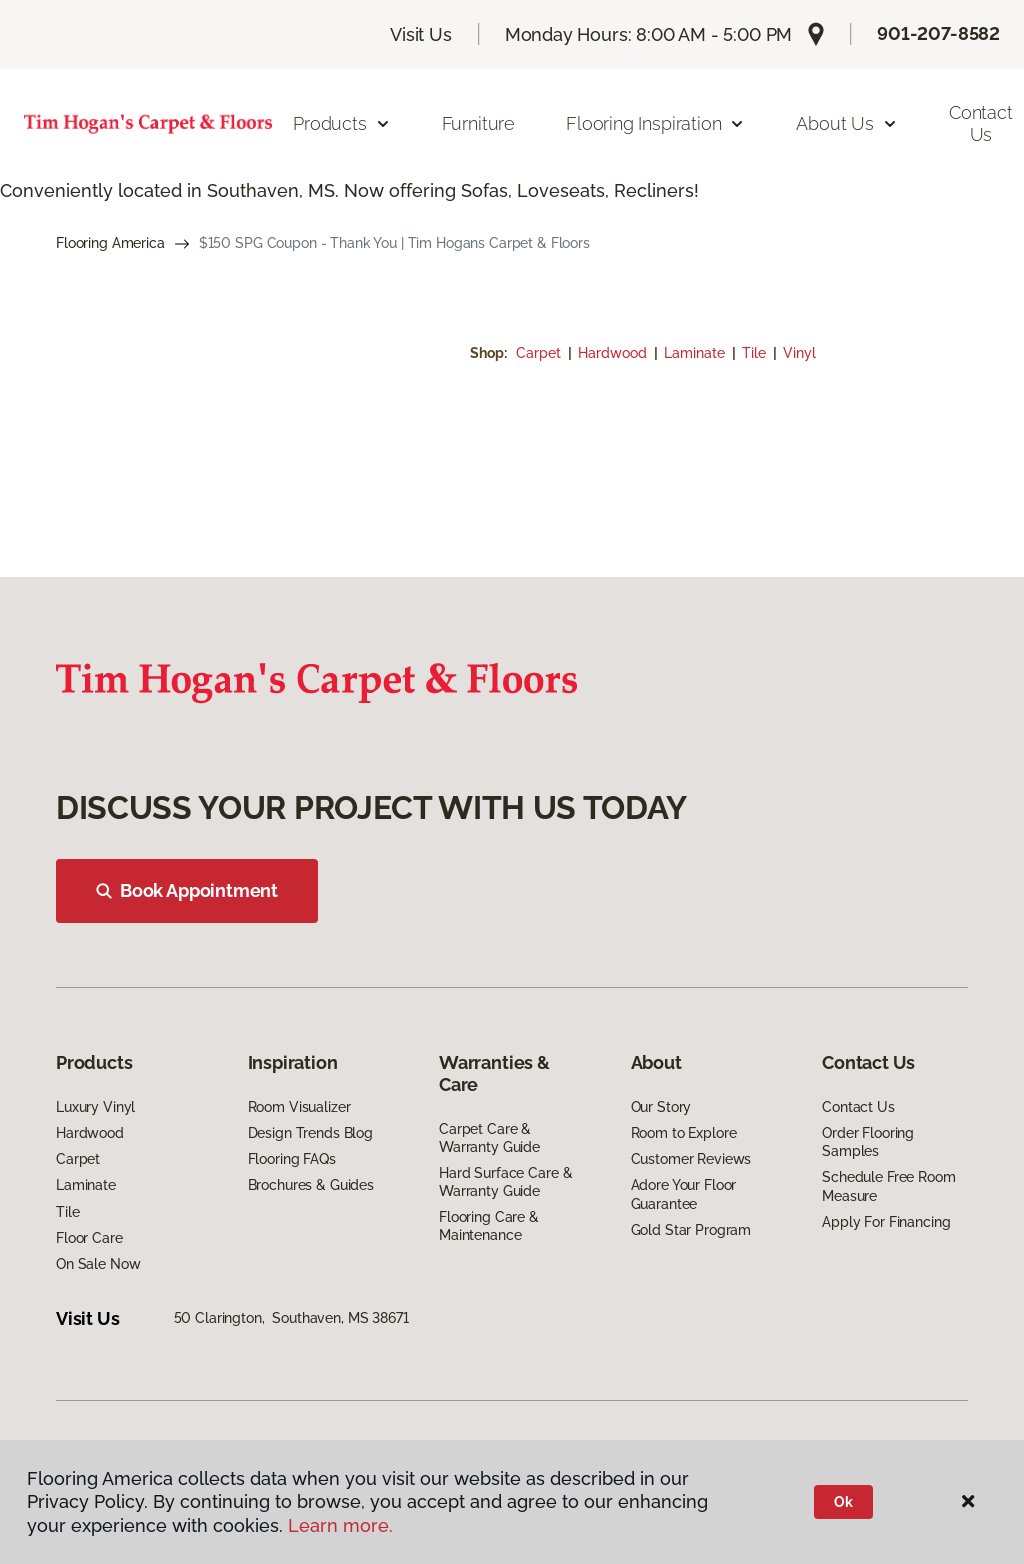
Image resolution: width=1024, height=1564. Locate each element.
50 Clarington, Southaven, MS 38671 (291, 1318)
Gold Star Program (691, 1230)
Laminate (696, 353)
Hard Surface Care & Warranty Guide (505, 1182)
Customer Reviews (691, 1159)
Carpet (540, 353)
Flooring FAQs (292, 1159)
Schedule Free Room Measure (888, 1186)
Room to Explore (684, 1133)
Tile (756, 353)
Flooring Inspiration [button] (655, 123)
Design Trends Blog (310, 1133)
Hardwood (614, 353)
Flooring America (110, 243)
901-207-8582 (938, 33)
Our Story (661, 1107)
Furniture (478, 123)
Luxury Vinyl (95, 1107)
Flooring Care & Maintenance (489, 1226)
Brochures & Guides (311, 1185)
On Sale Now (98, 1264)
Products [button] (342, 123)
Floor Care (89, 1238)
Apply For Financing (886, 1222)
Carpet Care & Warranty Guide (489, 1138)
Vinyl (799, 353)
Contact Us (858, 1107)
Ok (843, 1502)
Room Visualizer (299, 1107)
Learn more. (340, 1525)
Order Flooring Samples (868, 1142)
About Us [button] (847, 123)
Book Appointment (187, 890)
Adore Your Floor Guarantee (684, 1194)
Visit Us (421, 34)
